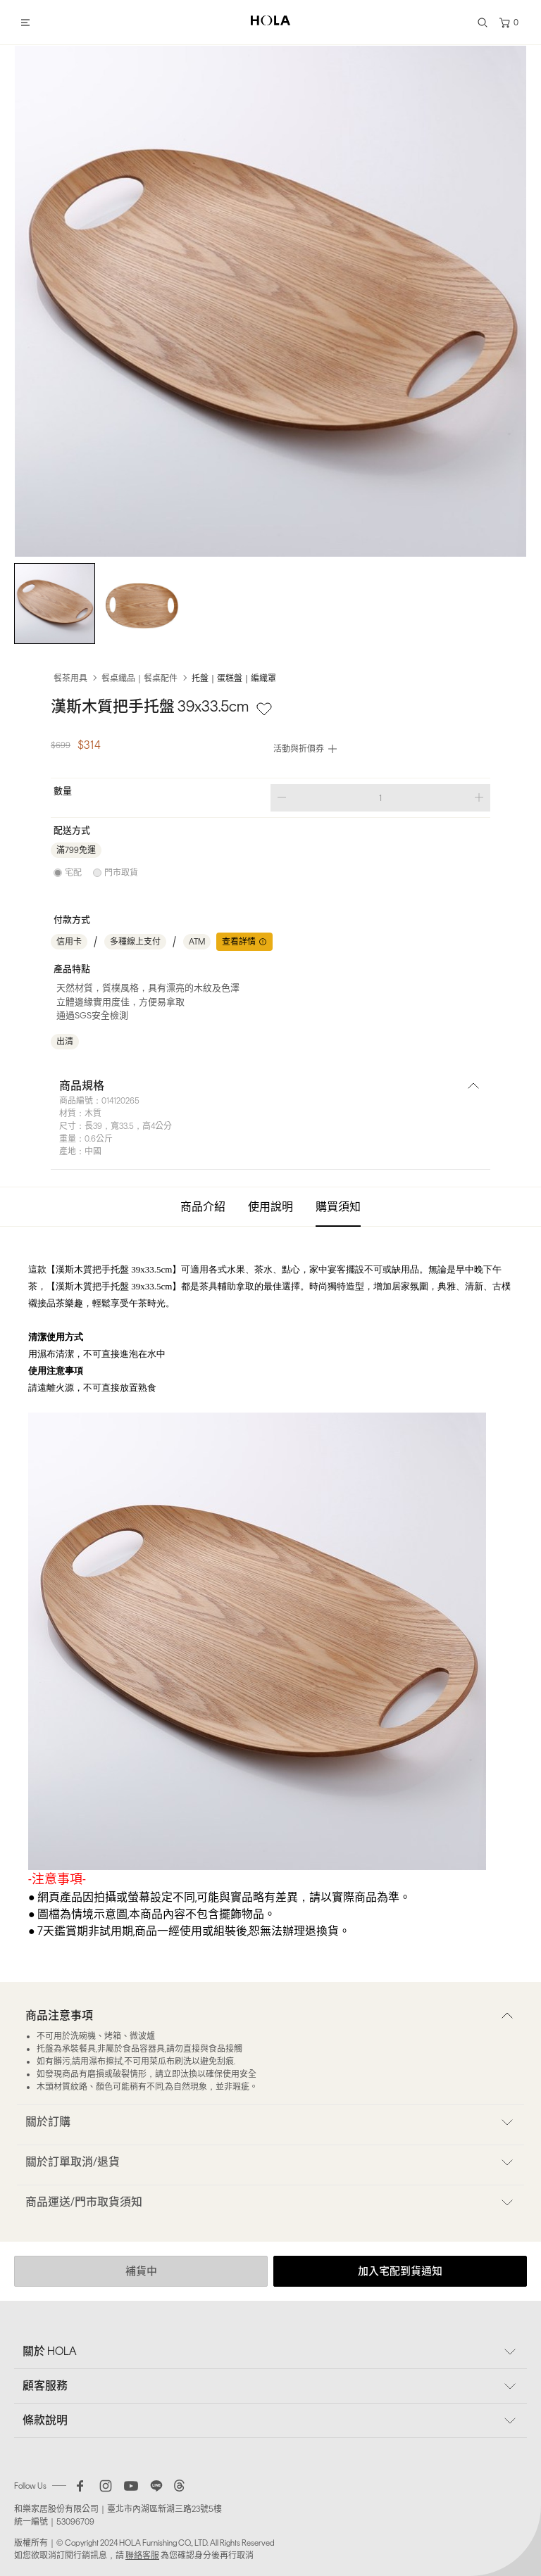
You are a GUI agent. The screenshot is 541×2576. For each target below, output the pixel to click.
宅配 (73, 873)
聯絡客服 (142, 2556)
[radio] (68, 873)
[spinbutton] (380, 798)
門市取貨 (121, 873)
